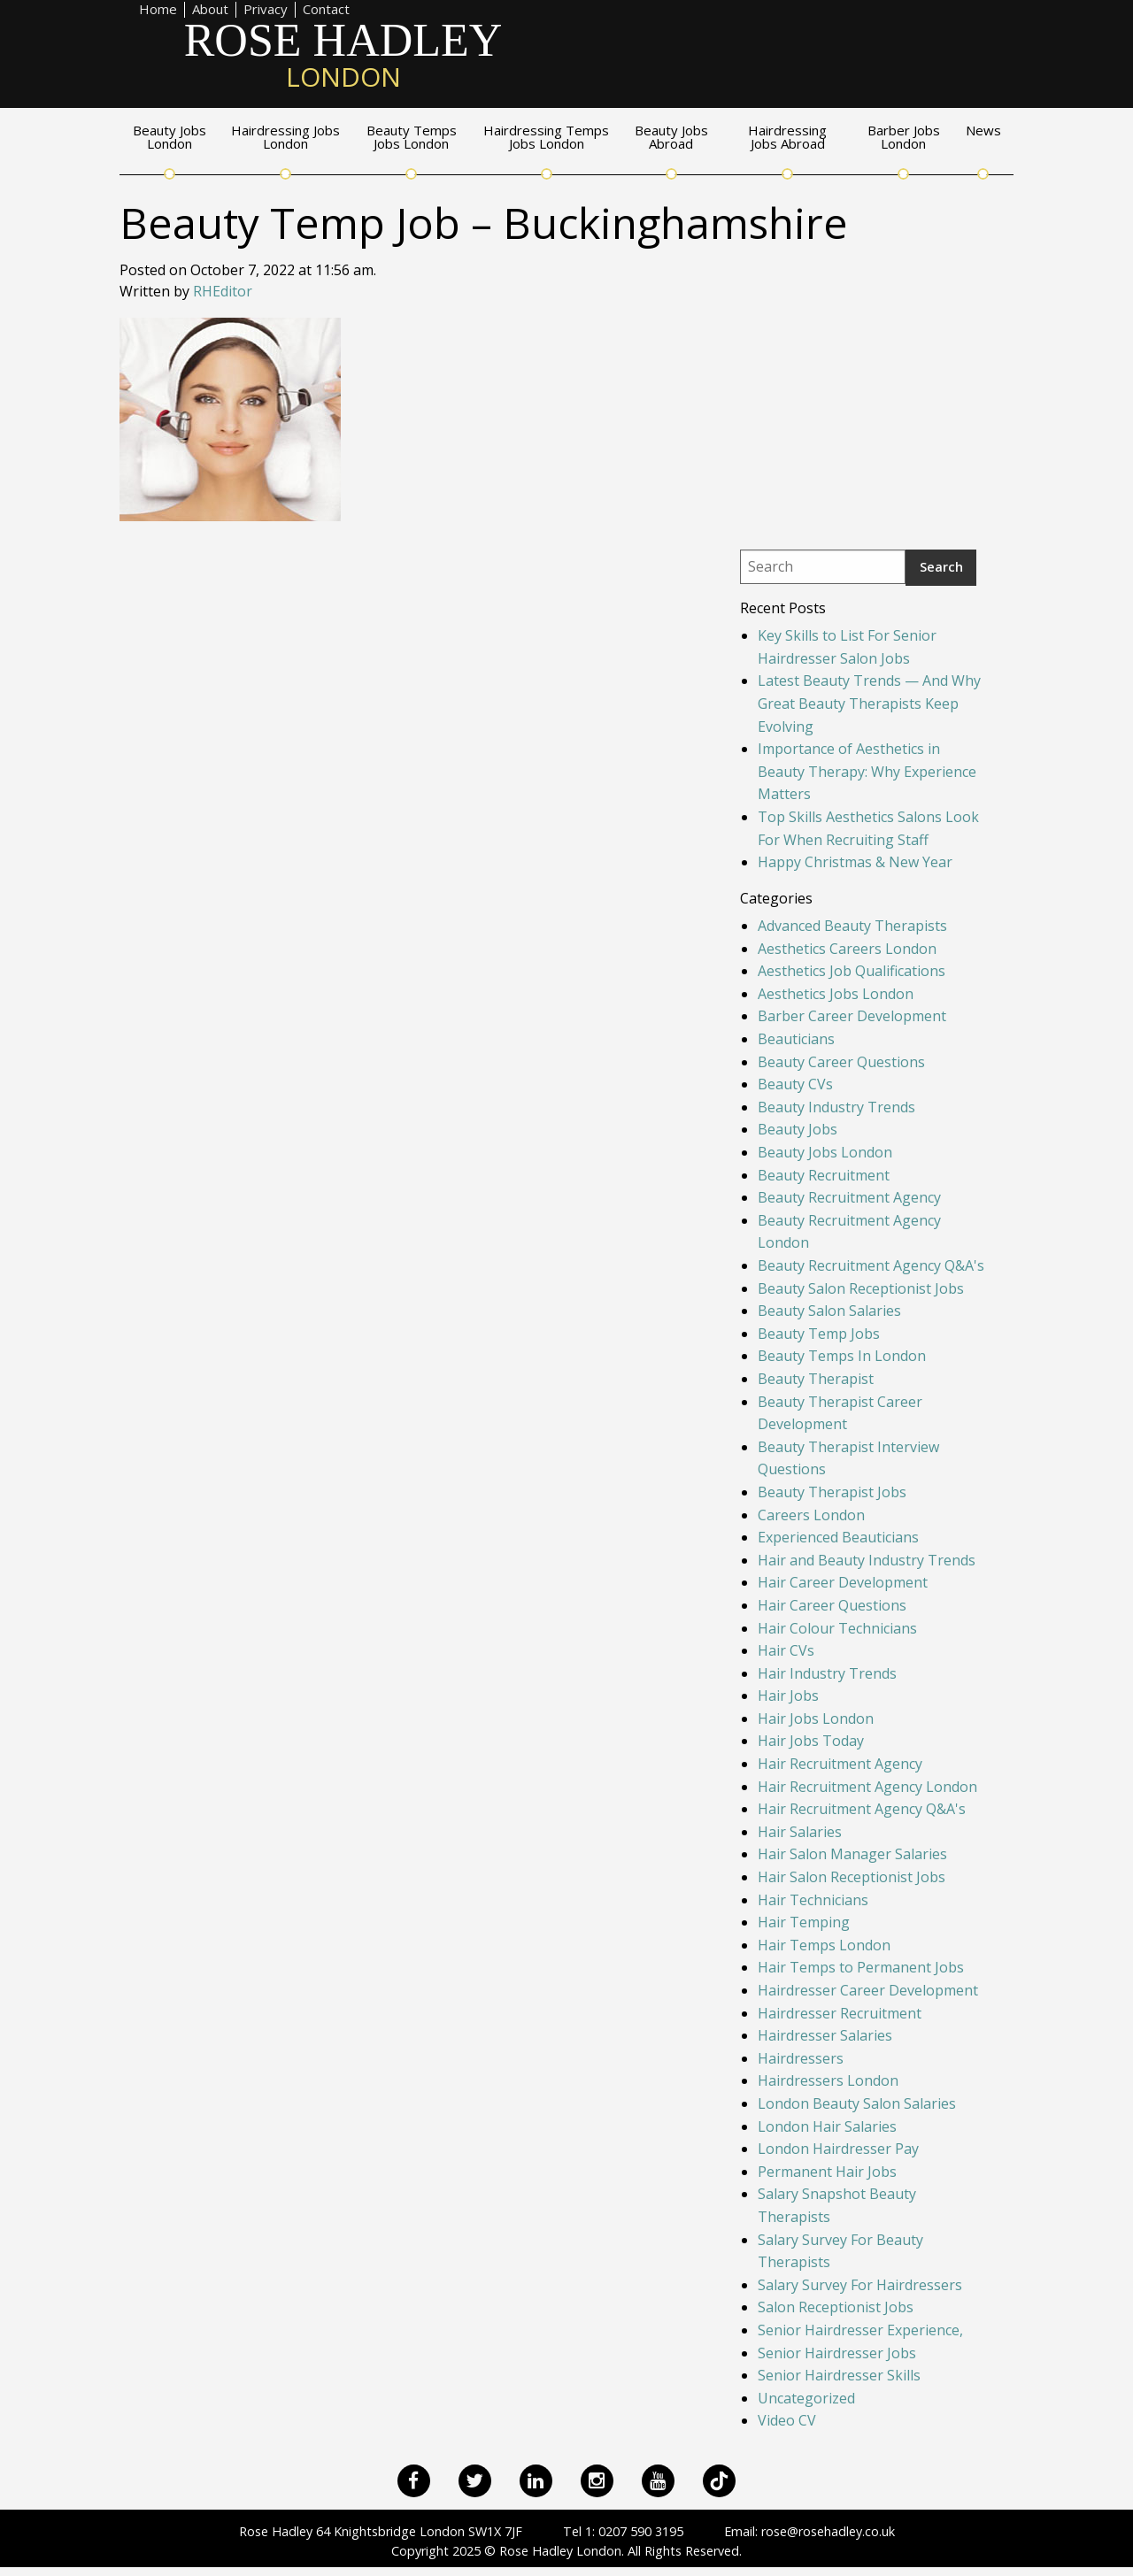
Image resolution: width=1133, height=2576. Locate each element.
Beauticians (796, 1039)
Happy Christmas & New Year (855, 862)
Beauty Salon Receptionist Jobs (861, 1288)
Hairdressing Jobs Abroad (787, 138)
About (210, 10)
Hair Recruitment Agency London (867, 1786)
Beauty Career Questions (841, 1062)
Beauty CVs (795, 1084)
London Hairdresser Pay (838, 2148)
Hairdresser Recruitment (839, 2013)
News (983, 131)
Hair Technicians (813, 1900)
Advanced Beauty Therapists (852, 925)
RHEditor (222, 291)
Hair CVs (786, 1650)
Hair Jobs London (816, 1718)
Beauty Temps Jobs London (411, 138)
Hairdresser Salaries (825, 2035)
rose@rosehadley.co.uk (828, 2531)
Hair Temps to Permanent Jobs (861, 1967)
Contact (326, 10)
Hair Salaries (800, 1832)
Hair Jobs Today (811, 1740)
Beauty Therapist (816, 1378)
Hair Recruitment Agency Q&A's (862, 1809)
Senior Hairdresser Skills (839, 2375)
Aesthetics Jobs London (835, 993)
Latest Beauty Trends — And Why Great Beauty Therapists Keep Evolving (869, 703)
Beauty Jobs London (169, 138)
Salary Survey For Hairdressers (860, 2285)
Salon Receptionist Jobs (835, 2307)
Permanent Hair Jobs (827, 2171)
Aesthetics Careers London (847, 948)
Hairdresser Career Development (868, 1990)
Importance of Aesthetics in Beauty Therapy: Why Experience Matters (867, 771)
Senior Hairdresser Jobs (837, 2353)
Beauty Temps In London (842, 1355)
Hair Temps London (824, 1945)
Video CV (787, 2420)
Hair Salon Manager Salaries (852, 1854)
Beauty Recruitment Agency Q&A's (871, 1265)
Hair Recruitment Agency (840, 1763)
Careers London (811, 1515)
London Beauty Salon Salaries (857, 2103)
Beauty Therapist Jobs (832, 1492)
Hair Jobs (788, 1695)
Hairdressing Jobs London (285, 138)
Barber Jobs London (903, 138)
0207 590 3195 (640, 2531)
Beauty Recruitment (824, 1175)
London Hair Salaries (827, 2126)
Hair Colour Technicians (837, 1628)
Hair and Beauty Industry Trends (866, 1560)
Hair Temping (804, 1922)
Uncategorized (806, 2398)
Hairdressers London (828, 2080)
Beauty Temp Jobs (819, 1333)
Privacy (265, 10)
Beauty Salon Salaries (829, 1310)
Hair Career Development (843, 1582)
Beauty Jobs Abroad (671, 138)
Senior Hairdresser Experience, (860, 2330)
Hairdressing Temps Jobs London (546, 138)
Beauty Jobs (797, 1129)
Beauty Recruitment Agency (849, 1197)
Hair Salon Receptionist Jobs (851, 1877)
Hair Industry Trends (827, 1673)
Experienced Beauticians (838, 1537)
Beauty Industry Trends (836, 1107)
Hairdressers (801, 2058)
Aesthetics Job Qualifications (851, 970)
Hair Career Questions (832, 1605)
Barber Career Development (852, 1016)
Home (158, 10)
